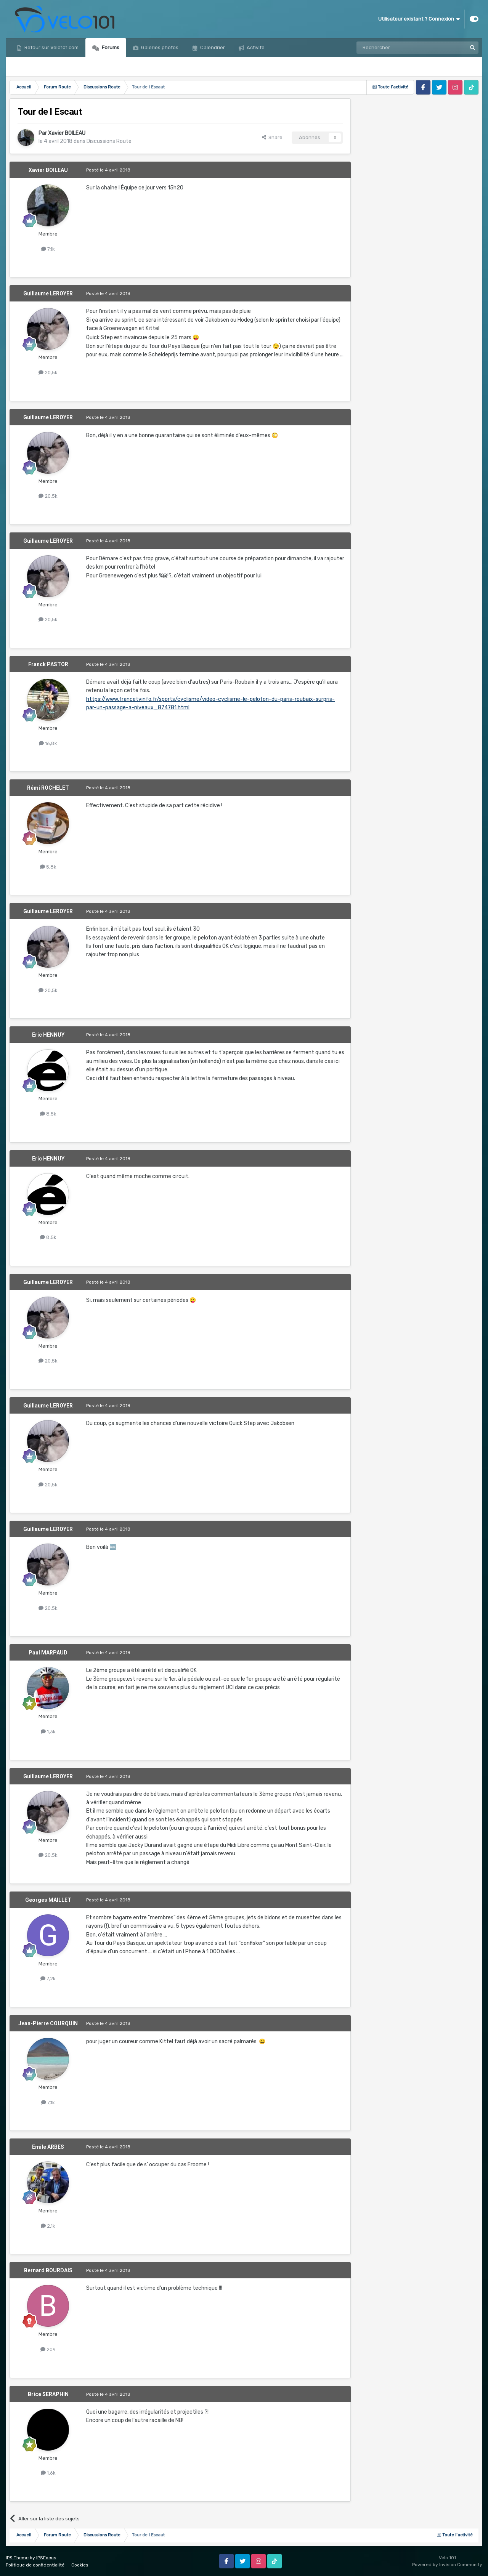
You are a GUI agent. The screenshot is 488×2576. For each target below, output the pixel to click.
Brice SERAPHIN (48, 2394)
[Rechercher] (394, 48)
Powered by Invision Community (447, 2564)
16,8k (48, 743)
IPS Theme (17, 2557)
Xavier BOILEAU (66, 133)
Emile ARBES (48, 2147)
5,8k (48, 867)
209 (48, 2349)
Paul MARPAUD (48, 1652)
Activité (255, 47)
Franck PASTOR (48, 664)
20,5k (48, 372)
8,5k (48, 1114)
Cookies (79, 2565)
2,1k (48, 2226)
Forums (110, 47)
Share (272, 137)
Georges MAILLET (48, 1900)
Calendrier (212, 47)
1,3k (48, 1731)
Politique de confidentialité (35, 2565)
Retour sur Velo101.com (51, 47)
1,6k (48, 2473)
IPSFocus (46, 2557)
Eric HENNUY (48, 1035)
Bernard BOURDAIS (48, 2270)
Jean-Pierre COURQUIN (48, 2023)
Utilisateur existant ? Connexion (419, 19)
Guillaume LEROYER (48, 293)
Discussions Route (109, 141)
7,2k (48, 1978)
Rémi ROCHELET (48, 788)
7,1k (48, 249)
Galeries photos (159, 47)
